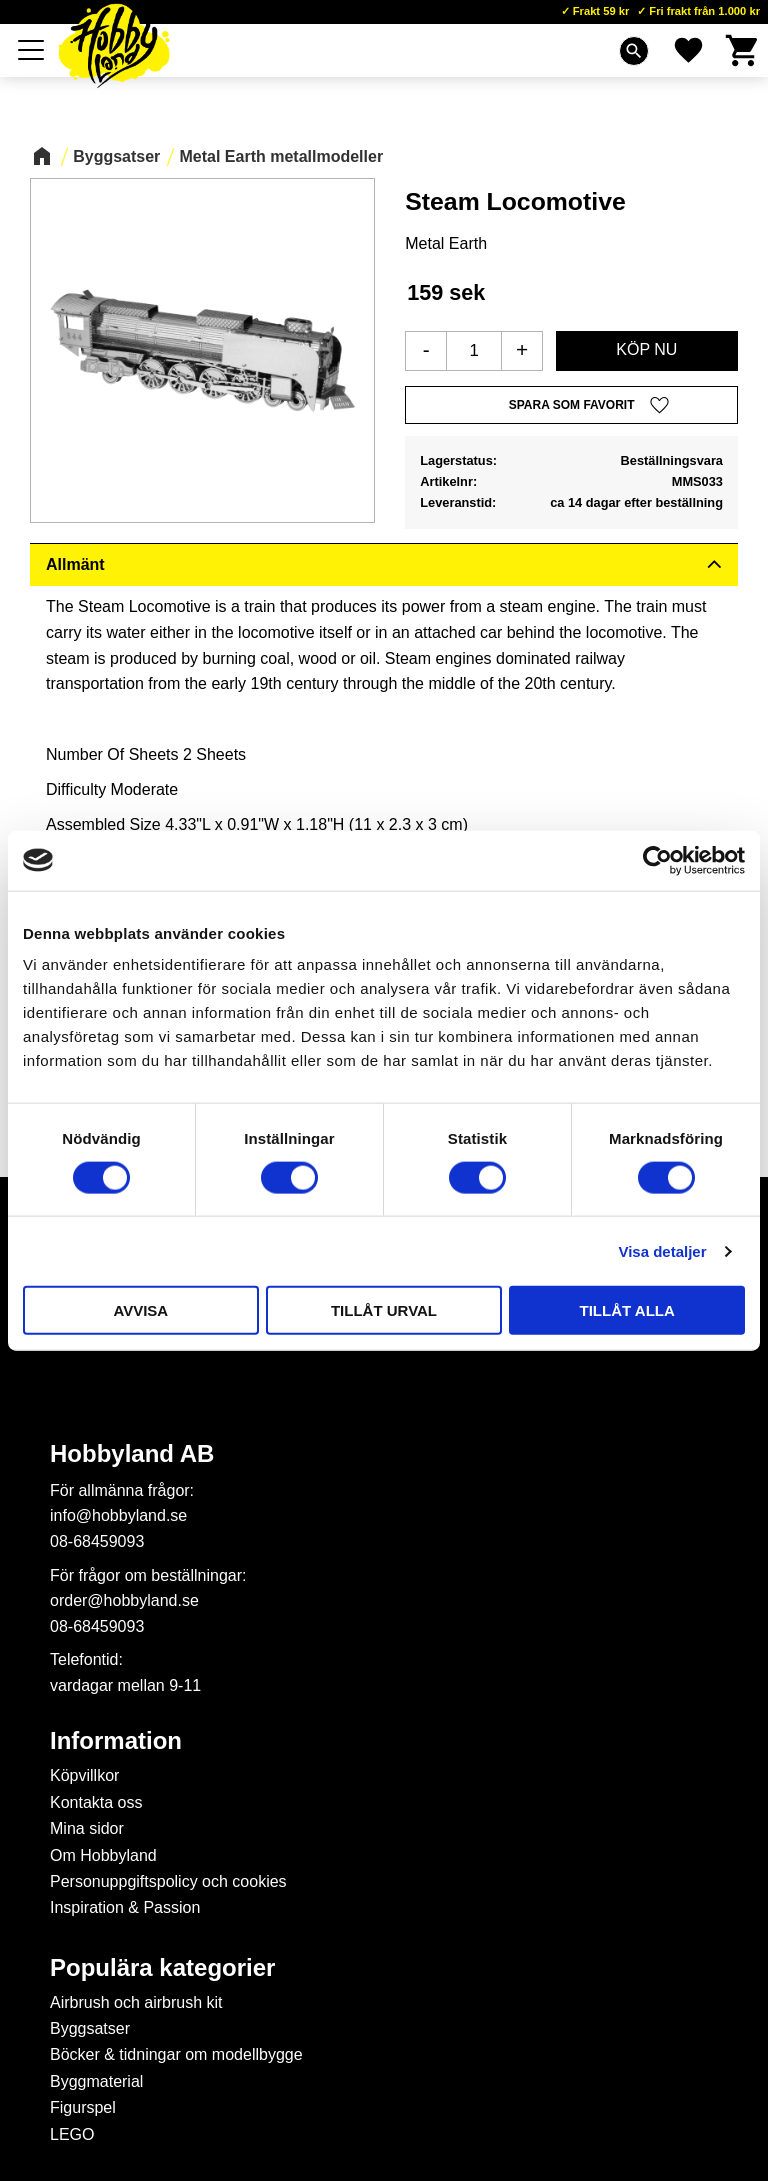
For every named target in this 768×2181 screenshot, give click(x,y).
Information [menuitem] (116, 1741)
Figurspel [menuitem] (83, 2107)
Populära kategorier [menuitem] (162, 1968)
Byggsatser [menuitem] (90, 2028)
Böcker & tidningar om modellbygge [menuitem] (176, 2054)
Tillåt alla (627, 1310)
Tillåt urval (384, 1310)
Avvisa (140, 1310)
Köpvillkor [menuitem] (84, 1775)
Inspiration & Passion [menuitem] (125, 1907)
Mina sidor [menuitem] (87, 1828)
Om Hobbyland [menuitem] (103, 1855)
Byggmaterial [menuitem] (96, 2081)
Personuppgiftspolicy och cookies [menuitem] (168, 1881)
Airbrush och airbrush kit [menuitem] (136, 2002)
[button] (32, 50)
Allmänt (75, 564)
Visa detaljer (662, 1250)
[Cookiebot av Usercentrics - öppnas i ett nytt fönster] (657, 860)
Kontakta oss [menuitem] (96, 1802)
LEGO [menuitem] (72, 2134)
